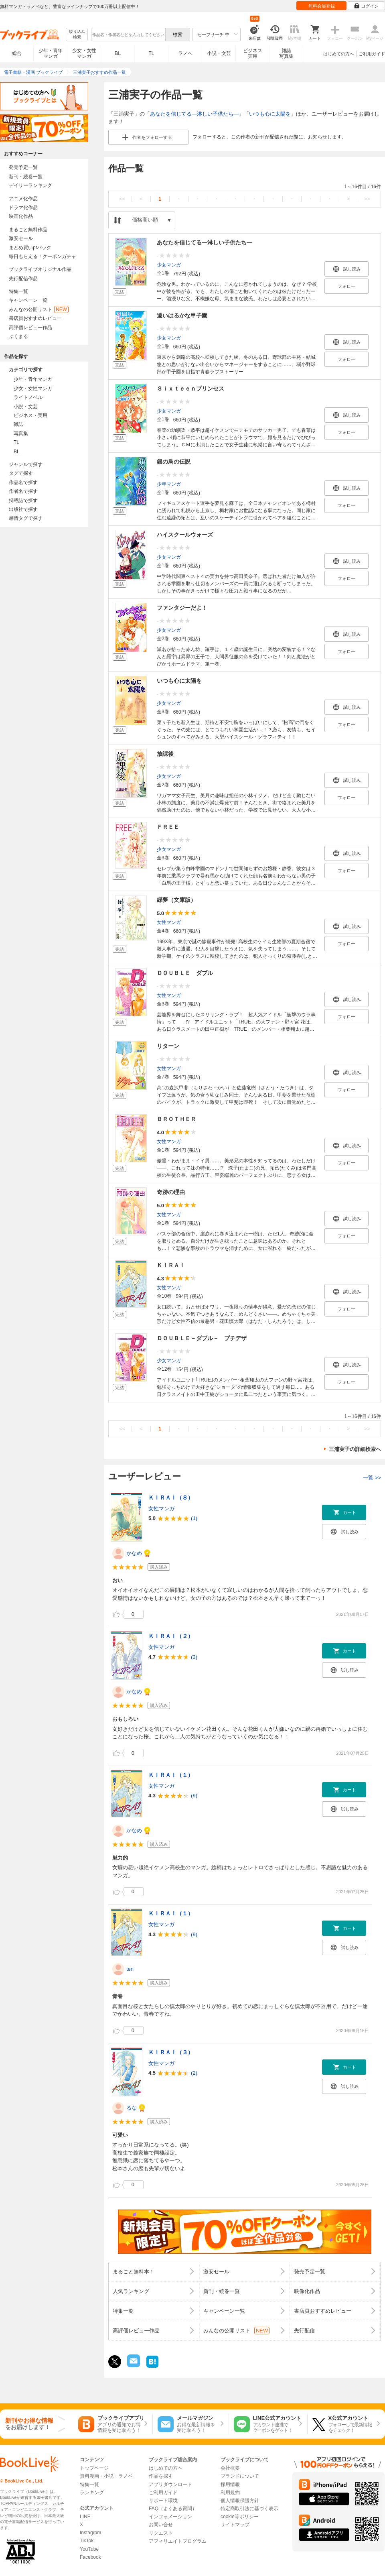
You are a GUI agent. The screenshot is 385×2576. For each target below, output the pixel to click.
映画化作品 (21, 216)
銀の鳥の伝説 (173, 461)
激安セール (21, 238)
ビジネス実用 (252, 53)
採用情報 (230, 2484)
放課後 (165, 754)
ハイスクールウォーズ (185, 534)
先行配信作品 (23, 278)
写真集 (21, 433)
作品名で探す (23, 482)
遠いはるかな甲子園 (182, 315)
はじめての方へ (338, 53)
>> (367, 199)
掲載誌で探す (23, 500)
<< (122, 199)
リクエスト (161, 2533)
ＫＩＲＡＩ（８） (170, 1497)
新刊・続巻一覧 (26, 176)
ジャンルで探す (26, 464)
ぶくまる (18, 336)
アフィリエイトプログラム (178, 2541)
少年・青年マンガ (50, 53)
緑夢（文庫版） (176, 900)
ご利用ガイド (372, 53)
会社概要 (230, 2468)
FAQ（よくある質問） (173, 2508)
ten (130, 1969)
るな (131, 2108)
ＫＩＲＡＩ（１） (170, 1775)
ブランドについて (240, 2476)
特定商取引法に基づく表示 (249, 2508)
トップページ (94, 2468)
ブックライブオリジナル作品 (40, 269)
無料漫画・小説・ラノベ (106, 2476)
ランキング (92, 2492)
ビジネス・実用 (30, 415)
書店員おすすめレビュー (35, 318)
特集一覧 (18, 291)
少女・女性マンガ (84, 53)
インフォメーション (170, 2516)
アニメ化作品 (23, 198)
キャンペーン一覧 (28, 300)
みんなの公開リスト (39, 309)
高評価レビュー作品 (30, 327)
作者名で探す (23, 491)
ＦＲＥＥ (168, 827)
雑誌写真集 (286, 53)
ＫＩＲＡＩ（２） (170, 1636)
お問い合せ (161, 2524)
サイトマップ (235, 2524)
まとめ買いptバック (30, 247)
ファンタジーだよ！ (182, 607)
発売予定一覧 (23, 167)
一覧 (372, 1478)
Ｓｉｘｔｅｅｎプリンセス (190, 388)
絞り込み (77, 34)
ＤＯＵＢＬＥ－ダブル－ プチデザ (202, 1338)
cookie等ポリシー (240, 2516)
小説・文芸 (219, 53)
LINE (85, 2516)
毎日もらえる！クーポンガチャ (42, 256)
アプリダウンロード (170, 2484)
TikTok (86, 2540)
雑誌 (18, 424)
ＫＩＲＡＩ (171, 1265)
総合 (17, 53)
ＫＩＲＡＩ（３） (170, 2052)
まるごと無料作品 (28, 229)
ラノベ (185, 53)
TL (151, 53)
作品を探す (161, 2476)
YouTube (89, 2549)
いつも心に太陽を (270, 114)
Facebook (90, 2557)
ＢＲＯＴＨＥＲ (176, 1119)
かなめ (134, 1553)
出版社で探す (23, 509)
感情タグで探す (26, 518)
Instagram (90, 2532)
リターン (168, 1046)
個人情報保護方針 (240, 2500)
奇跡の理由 (171, 1192)
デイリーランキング (30, 185)
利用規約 (230, 2492)
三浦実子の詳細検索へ (355, 1449)
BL (118, 53)
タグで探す (21, 473)
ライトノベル (28, 397)
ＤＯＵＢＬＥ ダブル (185, 973)
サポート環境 (163, 2500)
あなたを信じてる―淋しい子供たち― (194, 114)
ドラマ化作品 (23, 207)
